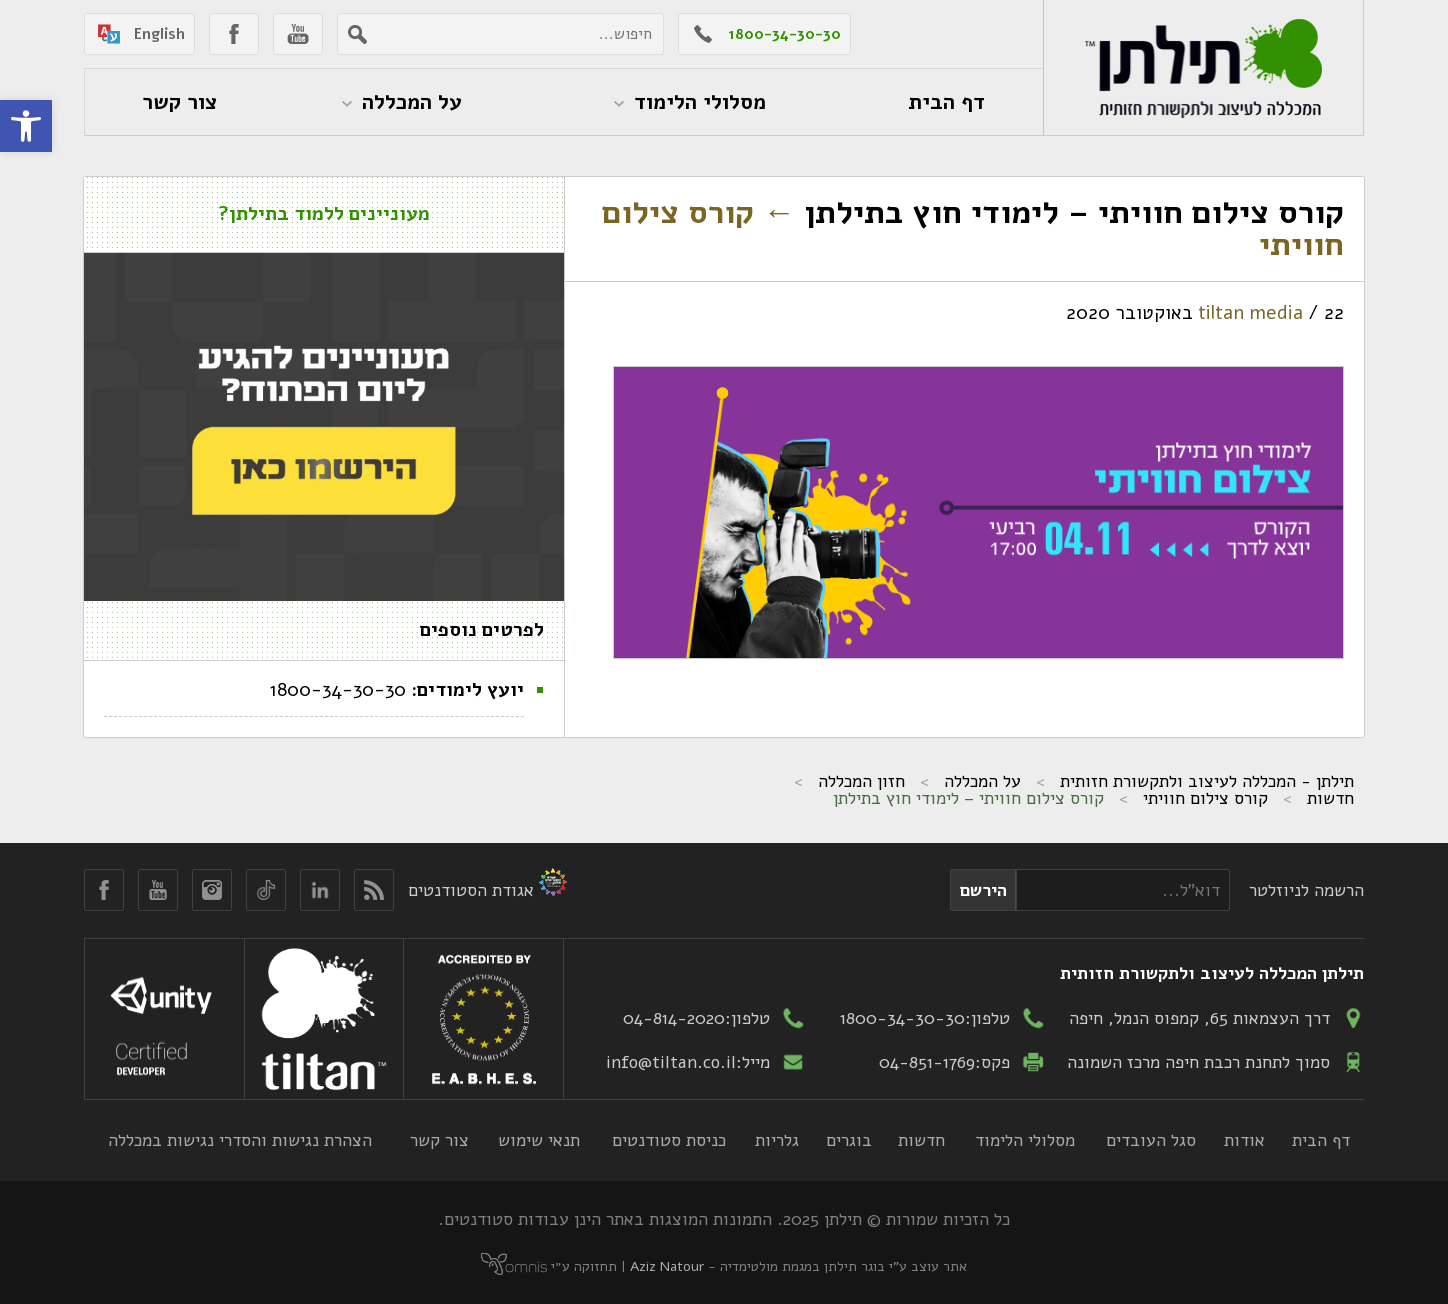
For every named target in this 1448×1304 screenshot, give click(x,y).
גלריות (777, 1140)
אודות (1244, 1140)
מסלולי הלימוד (1025, 1140)
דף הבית (1321, 1140)
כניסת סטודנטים (669, 1140)
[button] (26, 126)
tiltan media (1250, 313)
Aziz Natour (667, 1266)
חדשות (1330, 798)
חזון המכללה (861, 781)
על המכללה (982, 781)
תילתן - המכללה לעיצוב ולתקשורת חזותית (1207, 781)
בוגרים (849, 1140)
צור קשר (439, 1140)
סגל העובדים (1151, 1140)
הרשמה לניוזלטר (1306, 890)
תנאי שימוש (539, 1140)
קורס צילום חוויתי (1205, 798)
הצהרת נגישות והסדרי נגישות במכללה (240, 1140)
